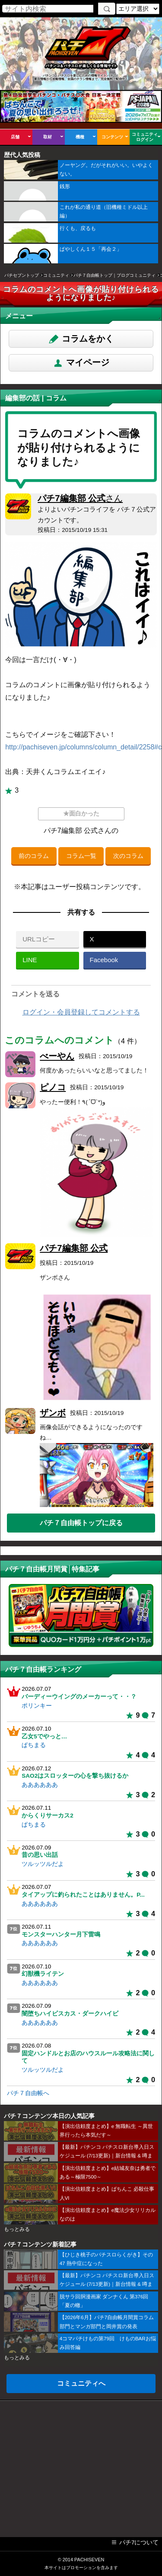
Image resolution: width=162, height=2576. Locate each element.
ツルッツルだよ (43, 1864)
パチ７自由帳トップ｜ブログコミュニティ (114, 275)
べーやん (57, 1056)
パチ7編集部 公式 (80, 498)
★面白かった (81, 813)
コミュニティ (56, 275)
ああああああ (40, 1785)
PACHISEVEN (89, 2559)
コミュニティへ (81, 2383)
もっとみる (17, 2229)
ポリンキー (37, 1705)
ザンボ (53, 1413)
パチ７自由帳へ (28, 2093)
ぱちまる (34, 1745)
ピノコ (53, 1087)
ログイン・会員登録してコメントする (81, 1012)
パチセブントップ (21, 275)
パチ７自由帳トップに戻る (81, 1522)
